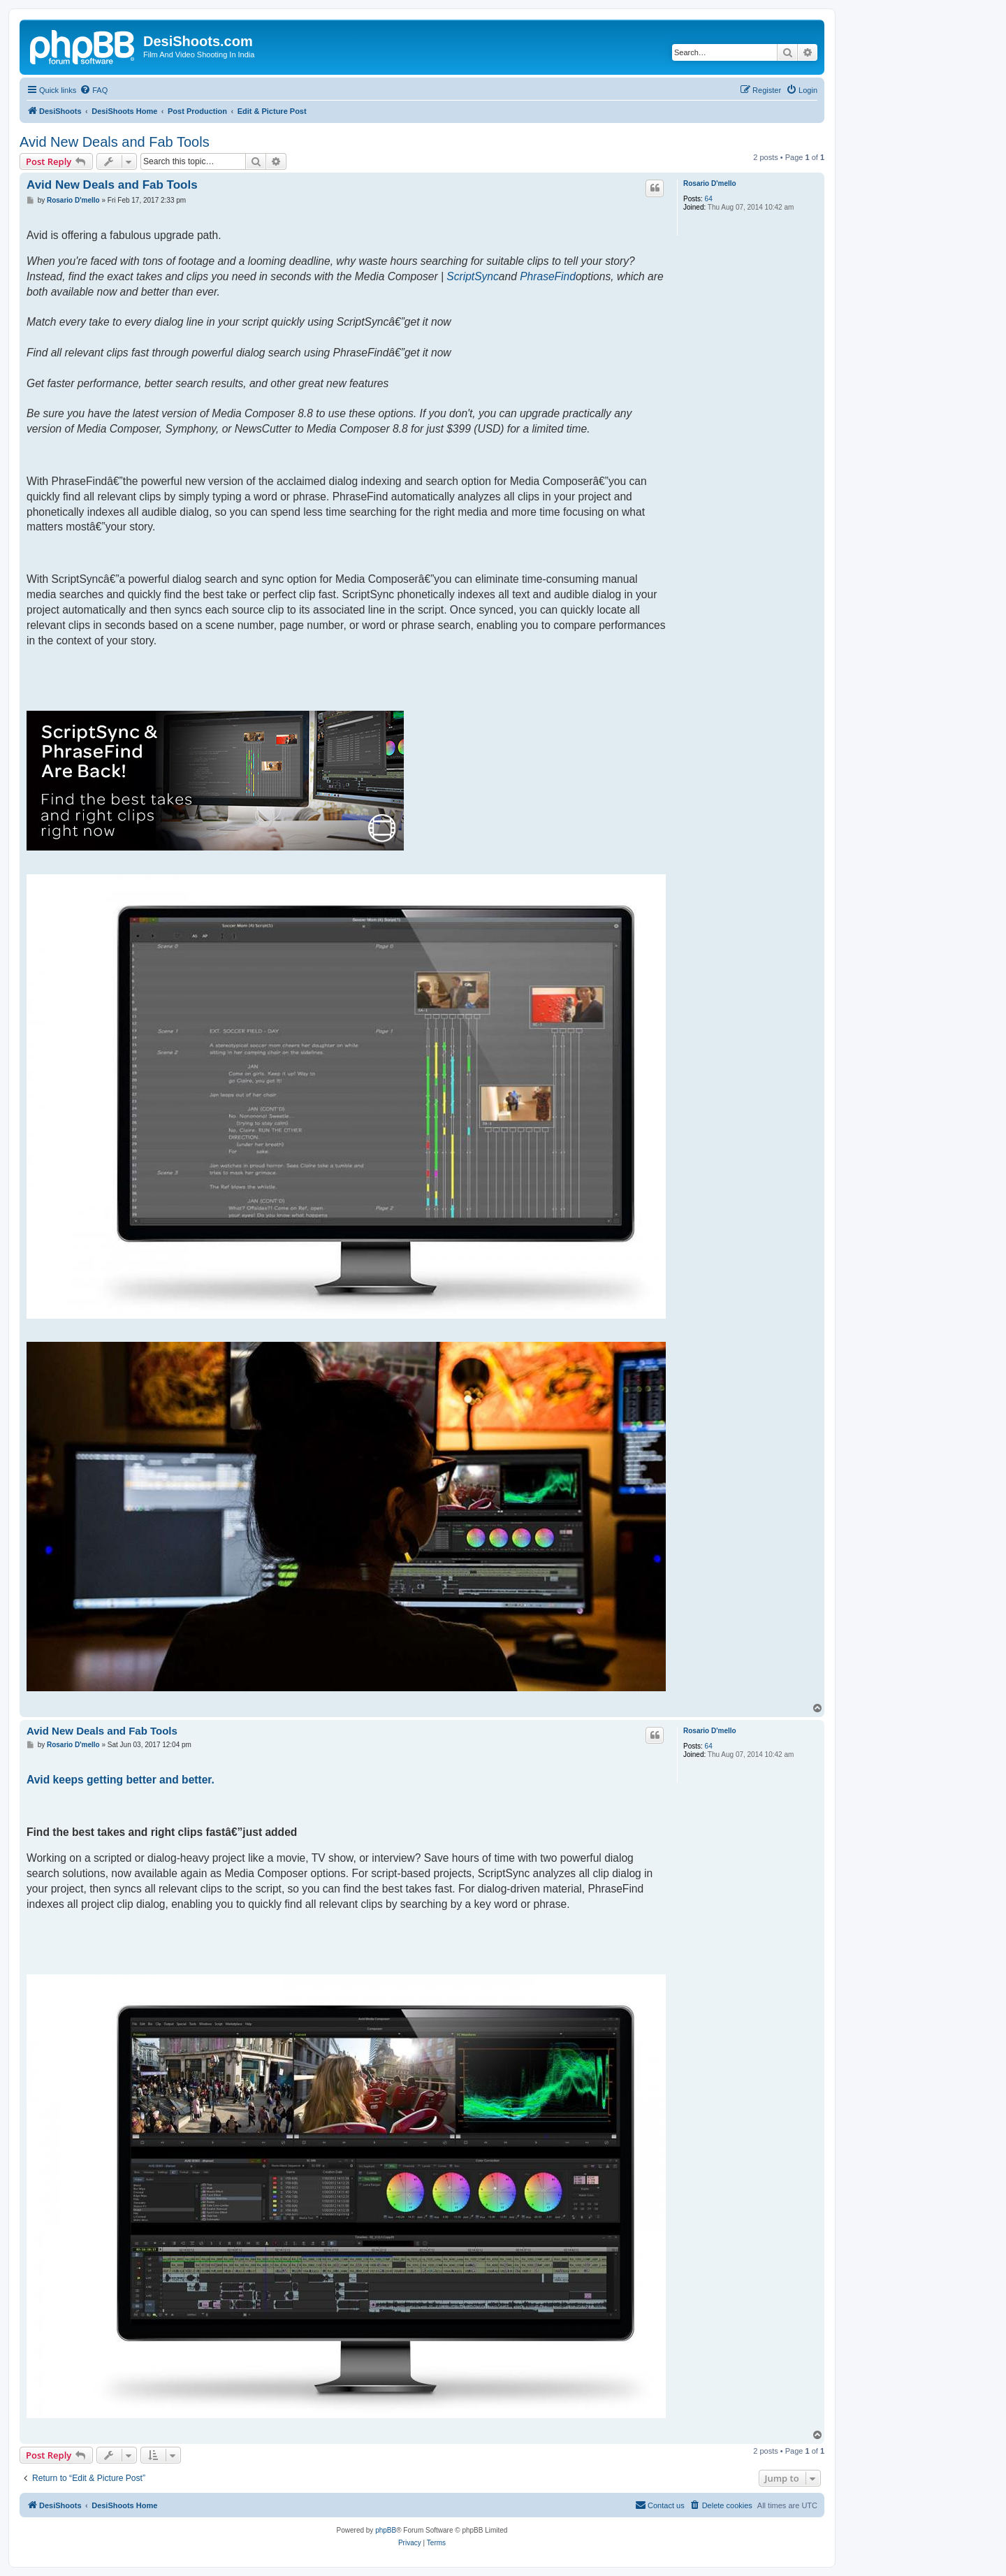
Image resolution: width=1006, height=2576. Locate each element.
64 (709, 199)
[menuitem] (94, 90)
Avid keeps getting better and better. (120, 1780)
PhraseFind (548, 276)
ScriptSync (472, 276)
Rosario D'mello (709, 183)
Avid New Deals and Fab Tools (115, 142)
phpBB (385, 2530)
